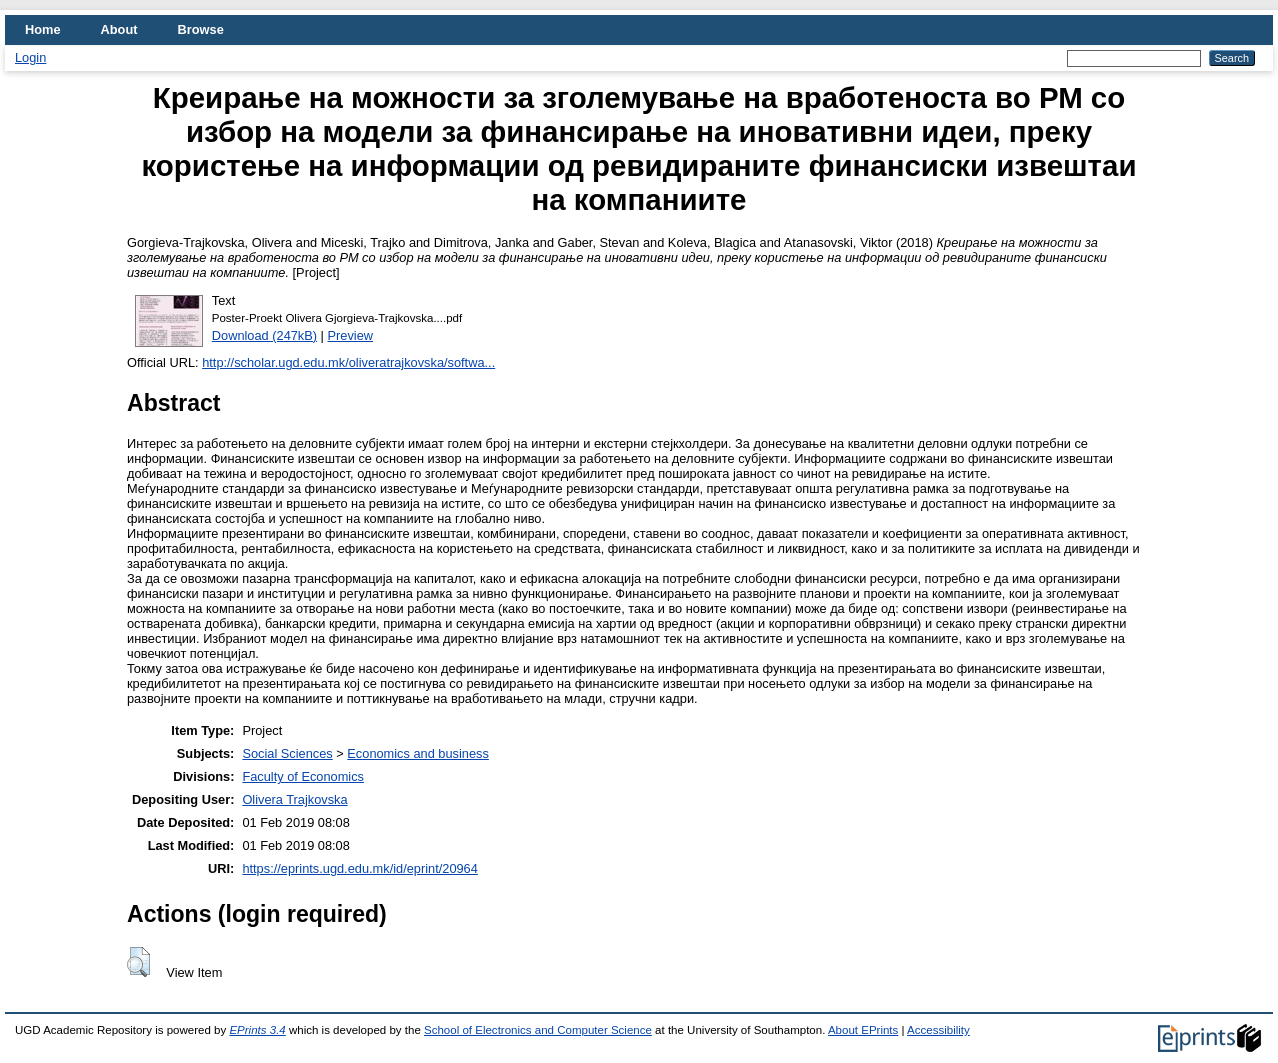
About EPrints (863, 1030)
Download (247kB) (264, 335)
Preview (351, 335)
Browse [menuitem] (201, 29)
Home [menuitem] (43, 29)
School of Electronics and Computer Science (538, 1030)
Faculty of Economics (303, 776)
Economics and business (418, 753)
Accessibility (938, 1030)
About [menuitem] (119, 29)
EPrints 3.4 (257, 1030)
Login (30, 57)
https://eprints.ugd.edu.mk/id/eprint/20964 (359, 868)
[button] (138, 962)
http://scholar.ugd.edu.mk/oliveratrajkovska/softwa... (348, 362)
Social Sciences (287, 753)
